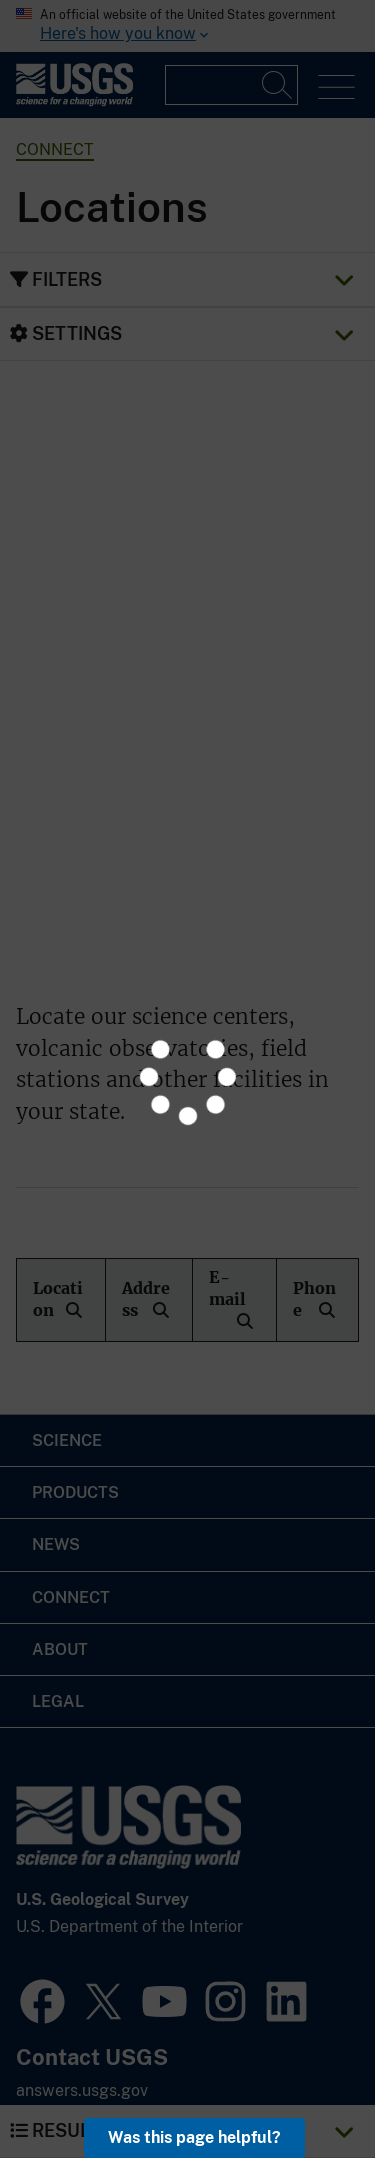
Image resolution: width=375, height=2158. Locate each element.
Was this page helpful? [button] (194, 2137)
